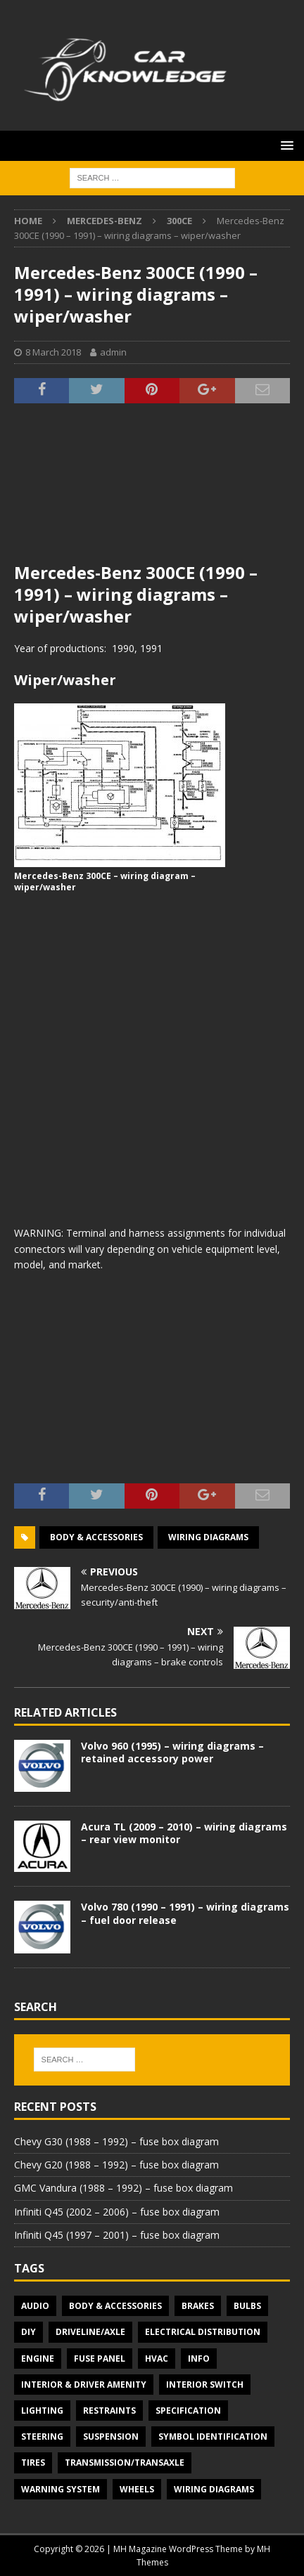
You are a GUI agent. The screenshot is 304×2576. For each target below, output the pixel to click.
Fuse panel (99, 2358)
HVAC (156, 2358)
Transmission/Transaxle (124, 2462)
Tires (33, 2462)
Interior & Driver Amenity (83, 2384)
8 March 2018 (53, 352)
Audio (35, 2306)
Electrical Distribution (202, 2332)
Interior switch (204, 2384)
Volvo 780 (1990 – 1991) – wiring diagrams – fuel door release (185, 1913)
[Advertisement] (152, 491)
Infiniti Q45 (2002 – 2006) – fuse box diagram (117, 2211)
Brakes (198, 2306)
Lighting (42, 2410)
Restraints (109, 2410)
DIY (28, 2332)
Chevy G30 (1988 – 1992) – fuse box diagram (116, 2141)
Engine (37, 2358)
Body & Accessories (96, 1537)
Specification (188, 2410)
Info (199, 2358)
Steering (42, 2436)
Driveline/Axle (90, 2332)
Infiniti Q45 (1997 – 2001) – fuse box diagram (117, 2235)
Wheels (137, 2489)
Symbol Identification (212, 2436)
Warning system (60, 2489)
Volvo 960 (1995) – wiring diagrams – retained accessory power (172, 1752)
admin (113, 352)
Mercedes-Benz (104, 220)
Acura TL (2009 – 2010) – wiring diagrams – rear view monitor (184, 1833)
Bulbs (247, 2306)
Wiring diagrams (208, 1537)
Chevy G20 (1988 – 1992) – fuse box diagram (116, 2164)
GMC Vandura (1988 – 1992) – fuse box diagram (123, 2187)
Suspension (111, 2436)
